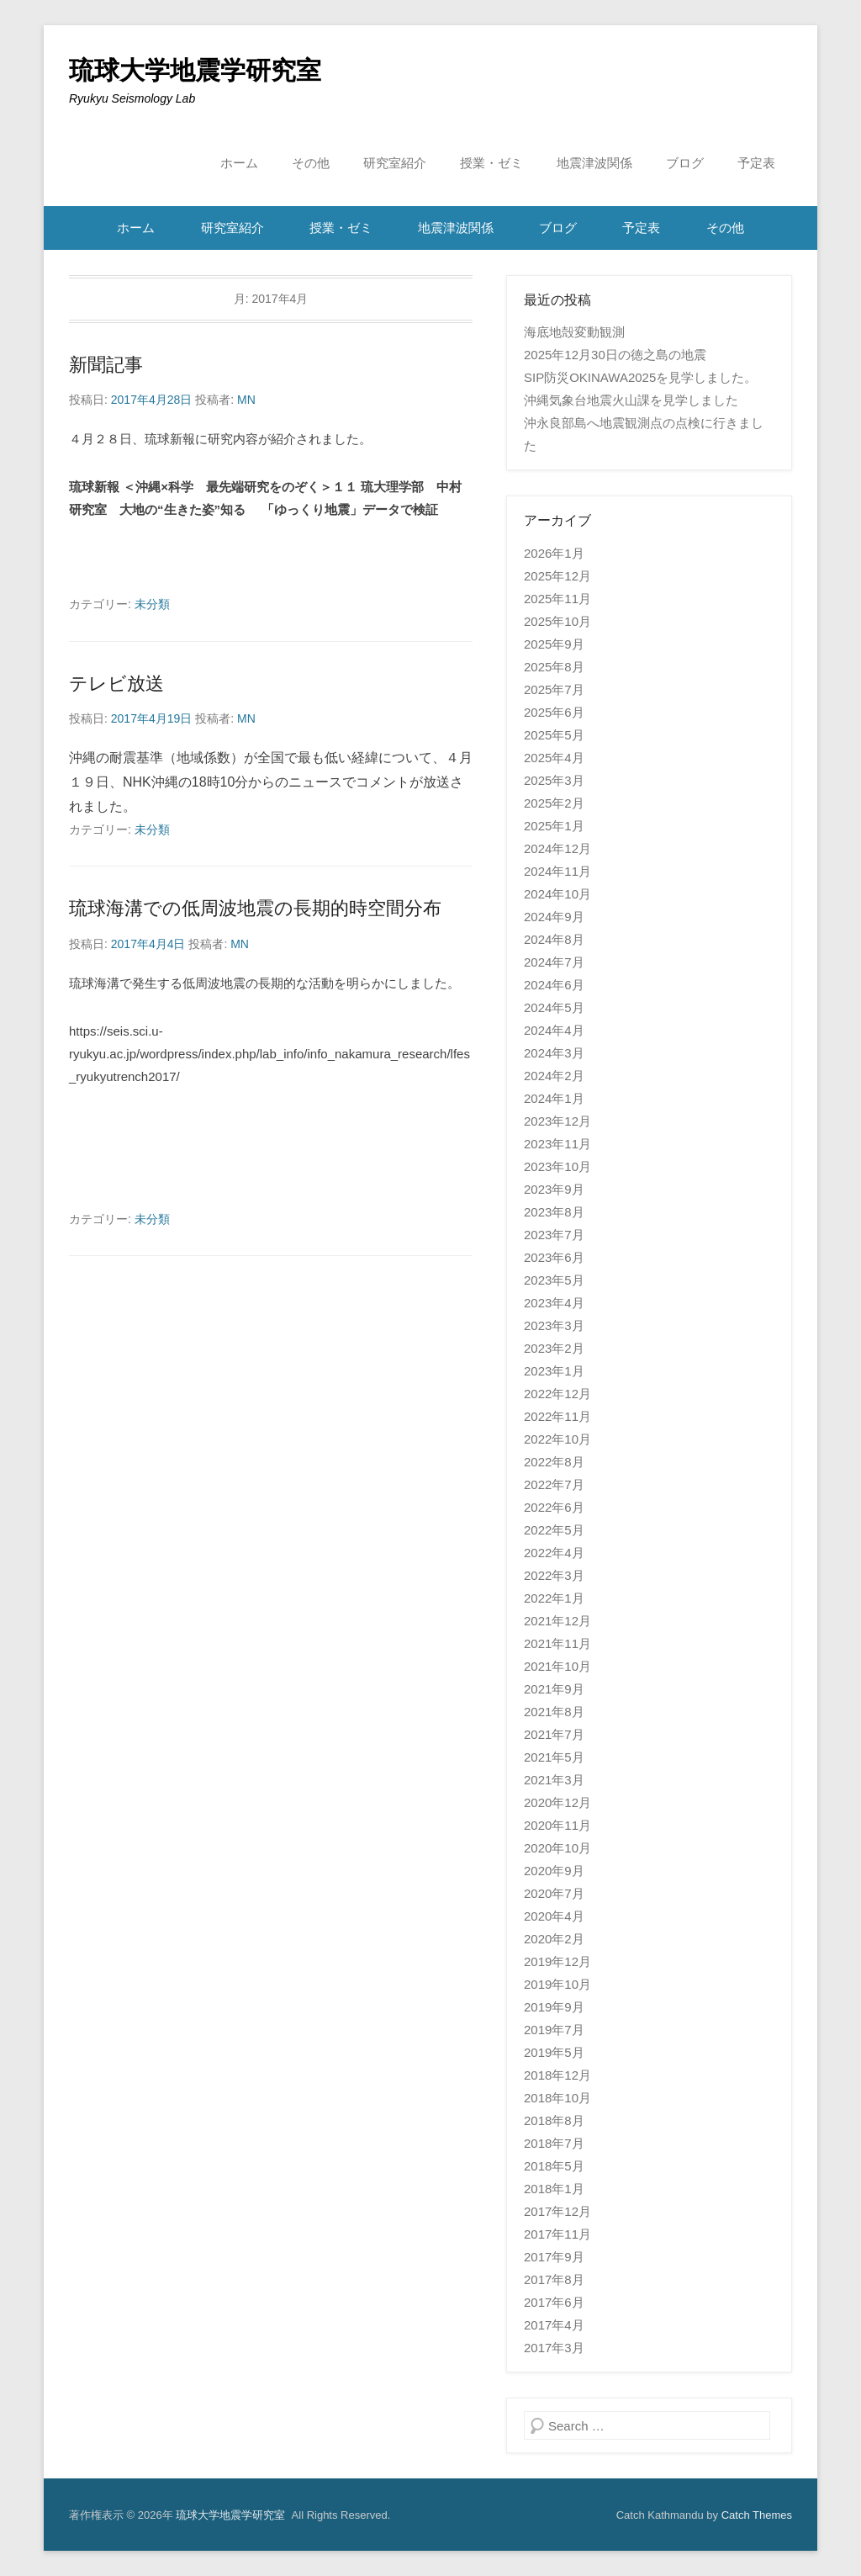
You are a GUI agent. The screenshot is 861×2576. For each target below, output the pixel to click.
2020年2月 (554, 1939)
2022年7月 (554, 1484)
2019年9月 (554, 2007)
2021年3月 (554, 1780)
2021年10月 (557, 1666)
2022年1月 (554, 1598)
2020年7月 (554, 1893)
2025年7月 (554, 689)
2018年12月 (557, 2075)
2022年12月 (557, 1393)
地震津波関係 (594, 163)
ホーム (239, 163)
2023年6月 (554, 1257)
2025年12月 (557, 576)
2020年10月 (557, 1848)
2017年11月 (557, 2234)
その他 (311, 163)
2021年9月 (554, 1689)
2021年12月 (557, 1621)
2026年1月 (554, 553)
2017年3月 (554, 2347)
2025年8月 (554, 667)
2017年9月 (554, 2257)
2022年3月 (554, 1575)
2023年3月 (554, 1325)
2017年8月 (554, 2279)
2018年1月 (554, 2188)
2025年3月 (554, 780)
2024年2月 (554, 1075)
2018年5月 (554, 2166)
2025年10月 (557, 621)
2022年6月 (554, 1507)
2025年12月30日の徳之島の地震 (615, 354)
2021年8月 (554, 1711)
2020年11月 (557, 1825)
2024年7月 (554, 962)
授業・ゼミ (491, 163)
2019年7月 (554, 2029)
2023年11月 (557, 1144)
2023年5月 (554, 1280)
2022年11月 (557, 1416)
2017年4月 (554, 2325)
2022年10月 (557, 1439)
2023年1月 (554, 1371)
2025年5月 (554, 735)
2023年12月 (557, 1121)
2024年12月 (557, 848)
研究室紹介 (394, 163)
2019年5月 (554, 2052)
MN (246, 399)
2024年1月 (554, 1098)
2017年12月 (557, 2211)
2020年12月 (557, 1802)
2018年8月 (554, 2120)
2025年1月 (554, 826)
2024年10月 (557, 894)
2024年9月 (554, 916)
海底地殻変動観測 (574, 332)
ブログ (685, 163)
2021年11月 (557, 1643)
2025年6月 (554, 712)
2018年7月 (554, 2143)
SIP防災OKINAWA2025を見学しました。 (640, 377)
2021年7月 (554, 1734)
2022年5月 (554, 1530)
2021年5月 (554, 1757)
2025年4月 (554, 757)
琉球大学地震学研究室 (195, 70)
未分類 (152, 604)
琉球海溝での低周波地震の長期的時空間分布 (255, 908)
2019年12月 (557, 1961)
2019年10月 (557, 1984)
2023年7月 (554, 1234)
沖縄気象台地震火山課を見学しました (631, 400)
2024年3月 (554, 1053)
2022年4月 (554, 1552)
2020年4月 (554, 1916)
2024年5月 (554, 1007)
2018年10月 (557, 2098)
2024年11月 (557, 871)
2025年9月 (554, 644)
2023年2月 (554, 1348)
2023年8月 (554, 1212)
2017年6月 (554, 2302)
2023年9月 (554, 1189)
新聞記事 (106, 364)
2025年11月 (557, 598)
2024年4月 (554, 1030)
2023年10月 (557, 1166)
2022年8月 (554, 1462)
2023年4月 (554, 1303)
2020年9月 (554, 1870)
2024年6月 (554, 985)
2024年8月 (554, 939)
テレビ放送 (116, 683)
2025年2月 (554, 803)
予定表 (756, 163)
